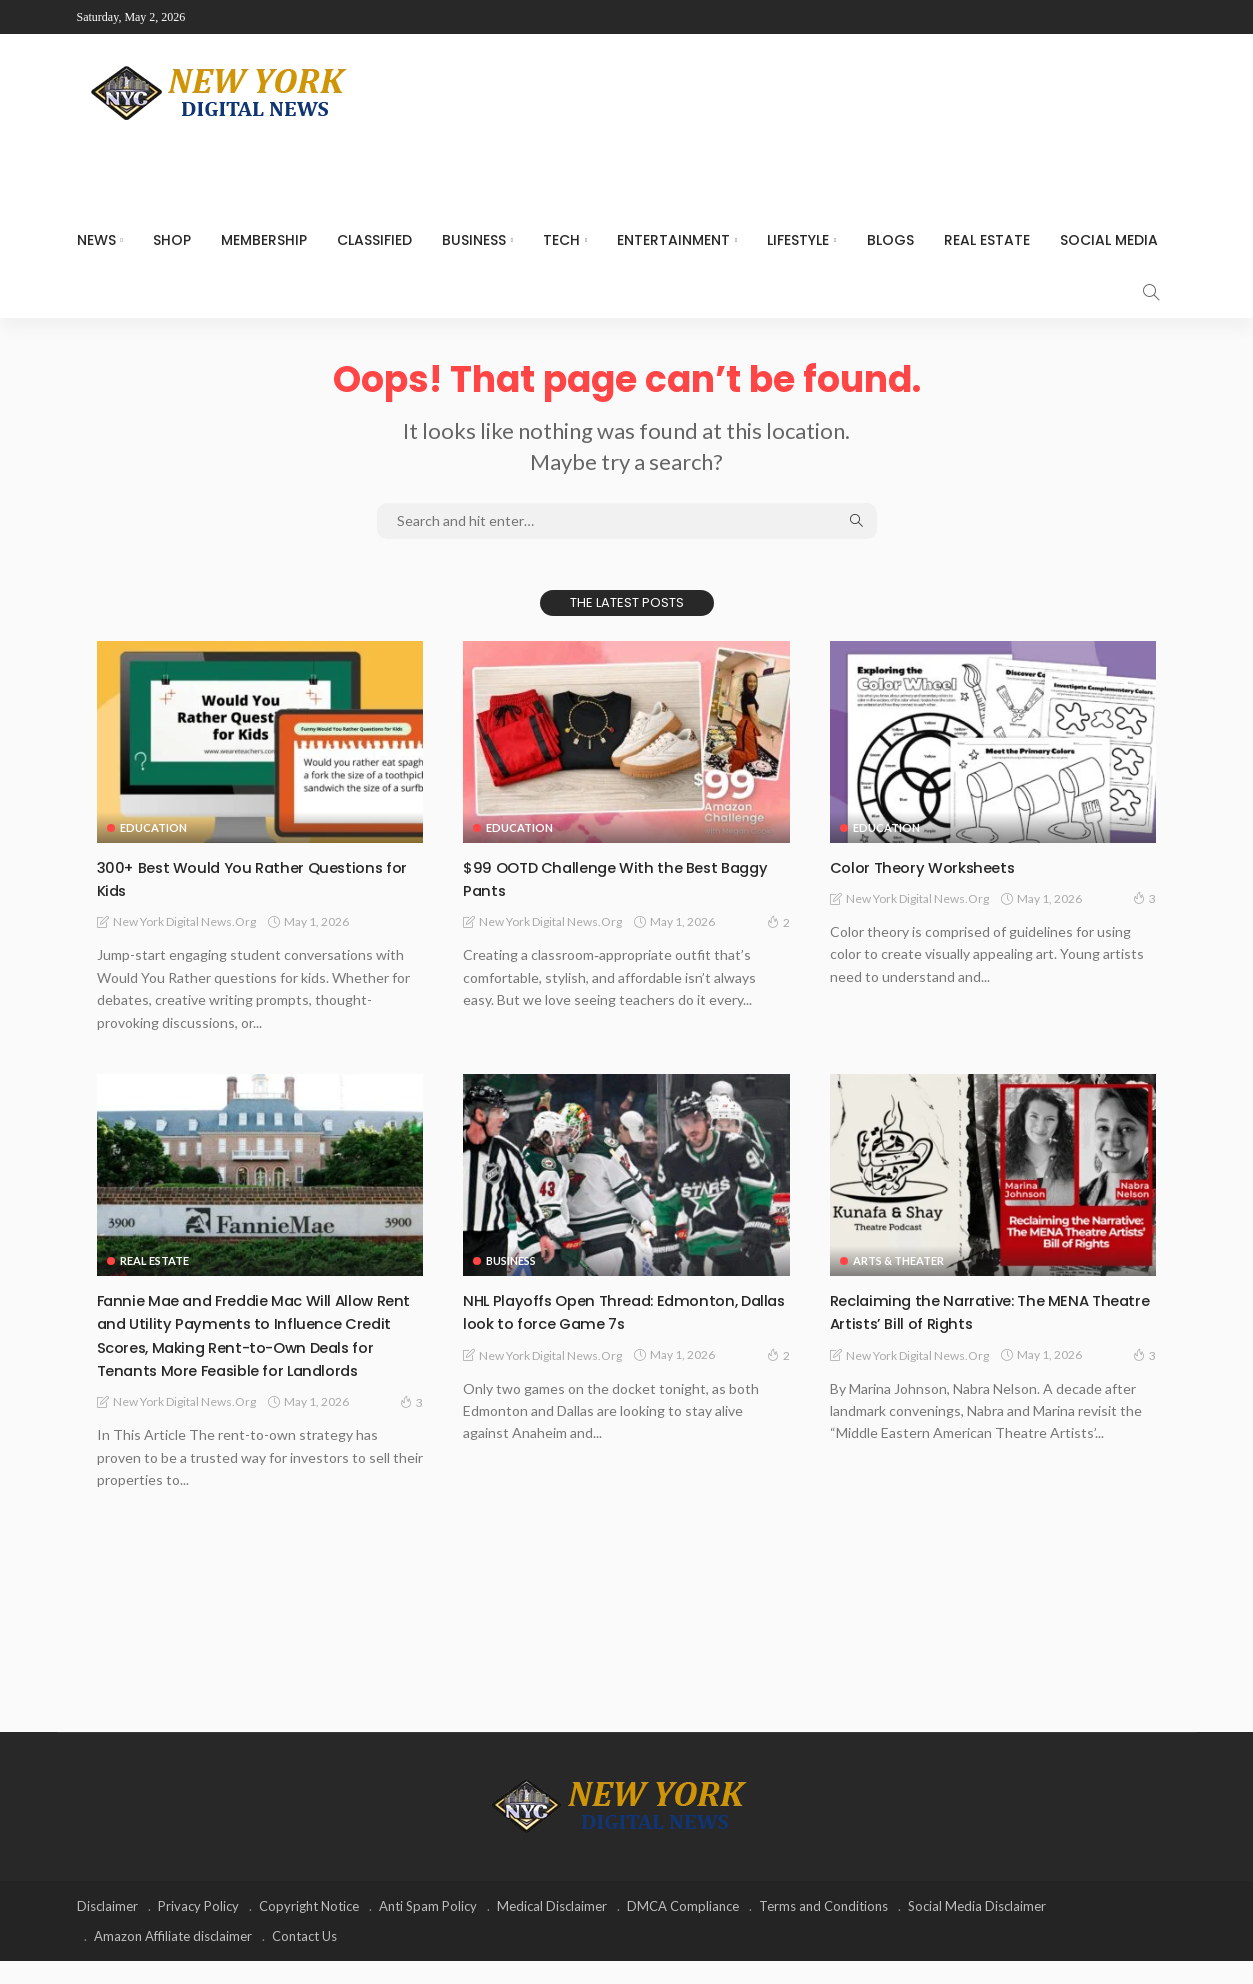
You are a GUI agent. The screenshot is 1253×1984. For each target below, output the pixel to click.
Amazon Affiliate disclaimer (173, 1959)
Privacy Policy (198, 1929)
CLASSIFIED (374, 240)
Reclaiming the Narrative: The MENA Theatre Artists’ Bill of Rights (974, 1311)
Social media (1109, 240)
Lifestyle (798, 240)
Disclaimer (107, 1929)
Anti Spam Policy (428, 1929)
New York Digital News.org (184, 921)
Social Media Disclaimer (977, 1929)
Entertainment (673, 240)
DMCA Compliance (683, 1929)
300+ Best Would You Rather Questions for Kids (259, 878)
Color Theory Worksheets (935, 866)
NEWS (96, 240)
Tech (561, 240)
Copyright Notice (309, 1929)
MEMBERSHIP (264, 240)
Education (153, 827)
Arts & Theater (898, 1260)
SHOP (172, 240)
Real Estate (987, 240)
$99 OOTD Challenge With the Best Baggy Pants (607, 878)
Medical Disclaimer (552, 1929)
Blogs (890, 240)
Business (474, 240)
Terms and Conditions (823, 1929)
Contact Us (304, 1959)
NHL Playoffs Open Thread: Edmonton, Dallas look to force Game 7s (618, 1311)
